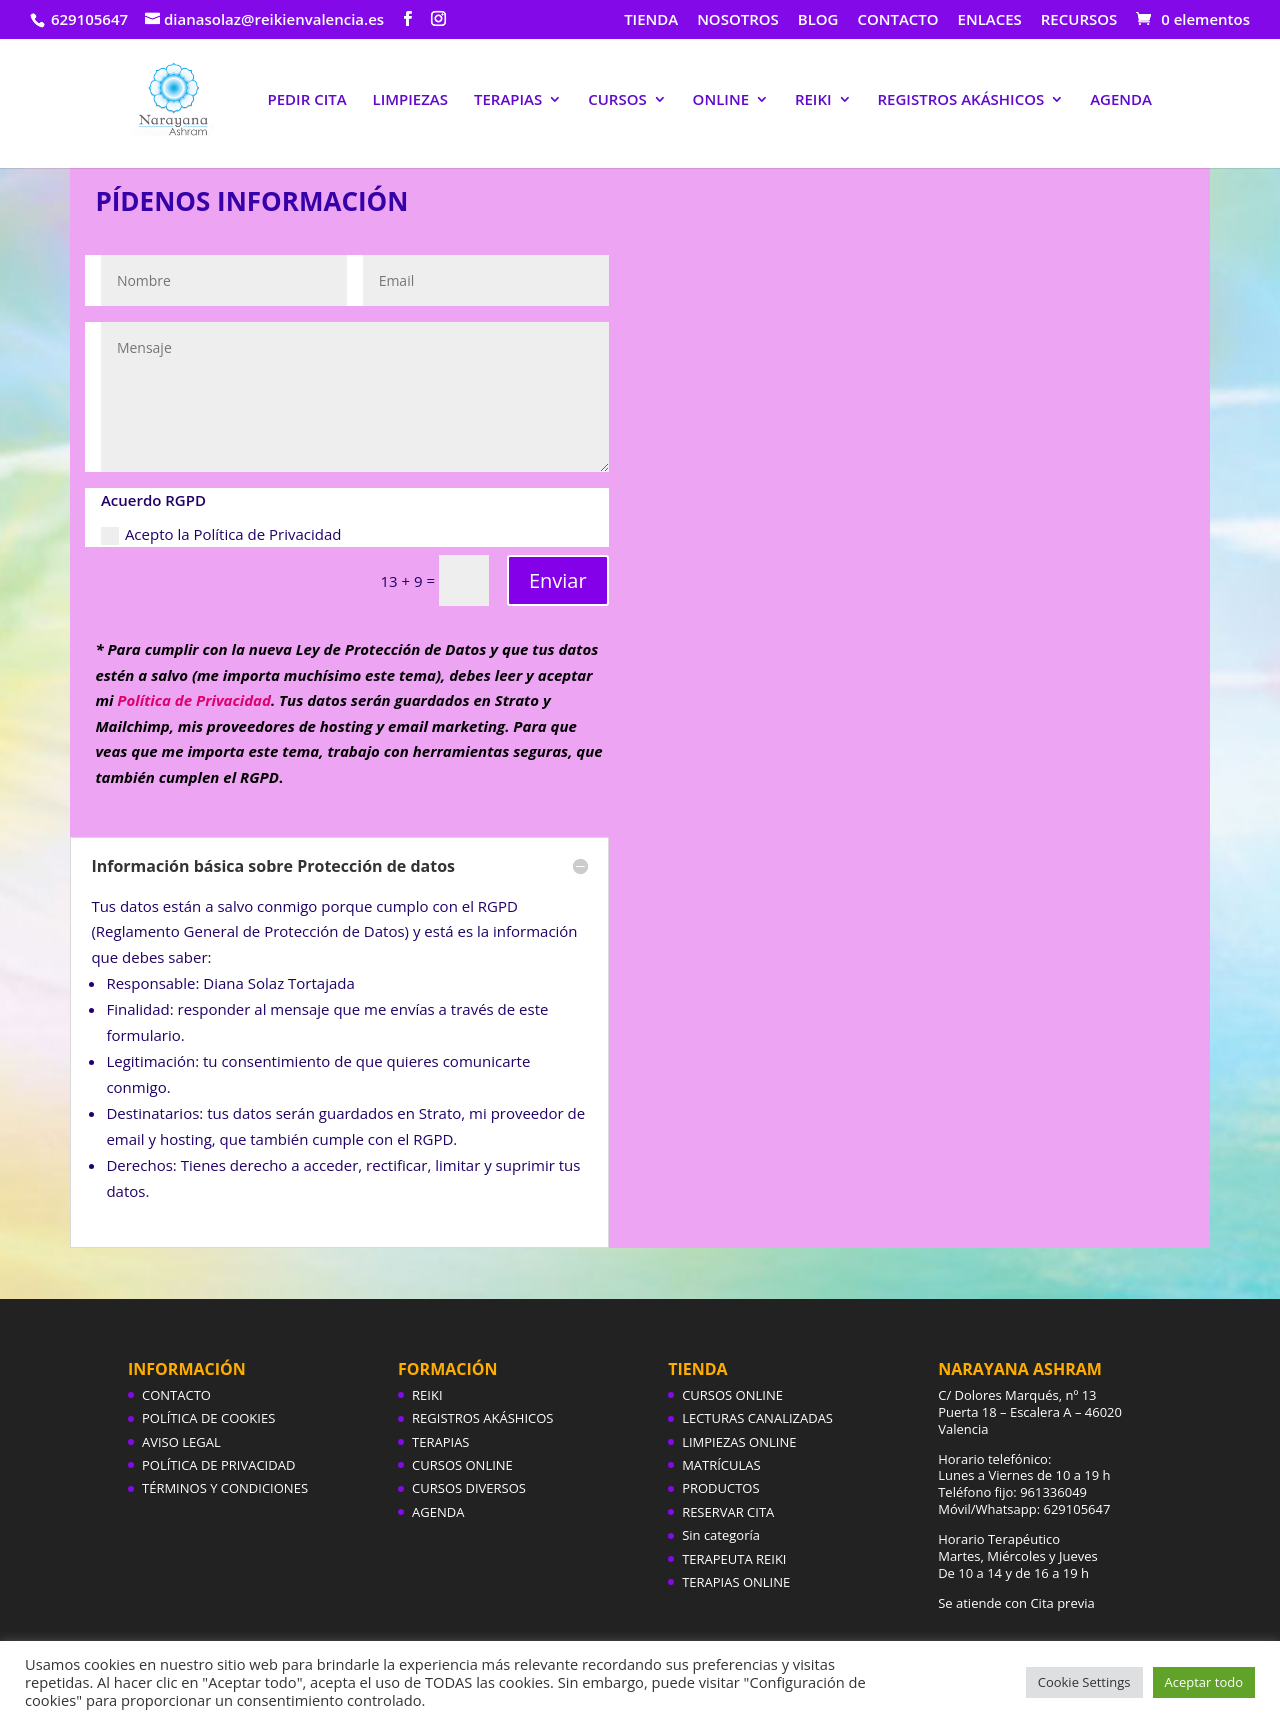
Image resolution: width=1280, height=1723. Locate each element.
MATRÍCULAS (721, 1465)
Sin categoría (721, 1535)
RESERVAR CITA (728, 1512)
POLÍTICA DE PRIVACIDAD (218, 1465)
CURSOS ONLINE (462, 1465)
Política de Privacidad (194, 700)
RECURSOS (1079, 20)
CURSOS (617, 100)
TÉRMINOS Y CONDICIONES (225, 1488)
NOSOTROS (738, 20)
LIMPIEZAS (411, 100)
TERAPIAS (508, 100)
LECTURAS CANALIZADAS (757, 1418)
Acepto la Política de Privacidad (221, 534)
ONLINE (721, 100)
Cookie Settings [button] (1084, 1682)
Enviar (558, 580)
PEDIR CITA (306, 100)
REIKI (813, 100)
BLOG (818, 20)
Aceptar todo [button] (1204, 1682)
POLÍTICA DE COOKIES (208, 1418)
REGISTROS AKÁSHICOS (961, 100)
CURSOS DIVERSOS (469, 1488)
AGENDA (1121, 100)
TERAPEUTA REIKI (734, 1559)
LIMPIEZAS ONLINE (739, 1442)
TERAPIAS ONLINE (736, 1582)
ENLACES (990, 20)
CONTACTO (897, 20)
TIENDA (651, 20)
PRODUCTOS (720, 1488)
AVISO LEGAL (181, 1442)
